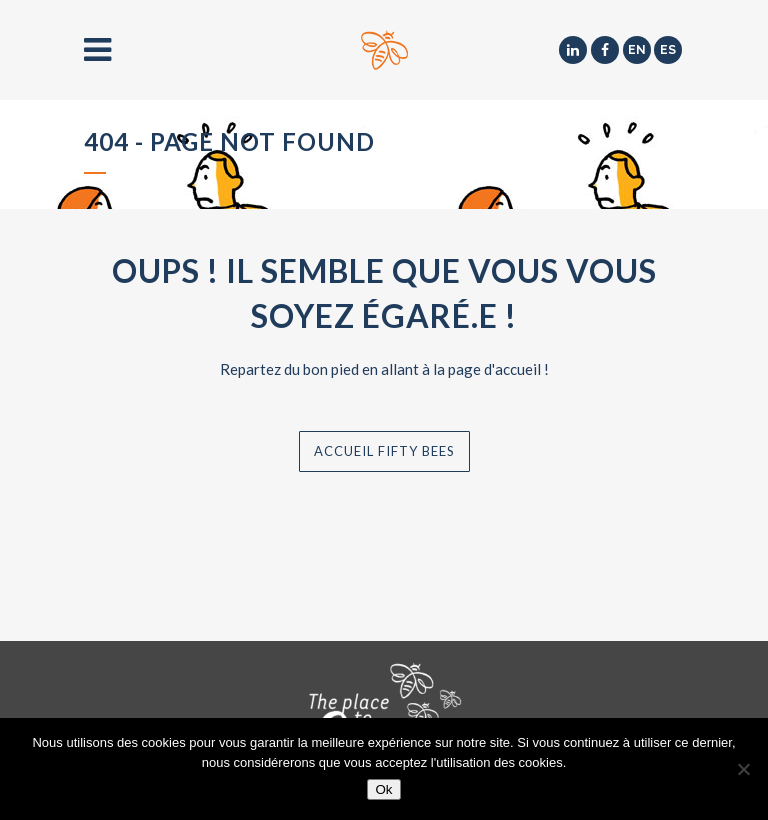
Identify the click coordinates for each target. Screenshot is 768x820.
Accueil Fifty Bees (384, 451)
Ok (383, 789)
